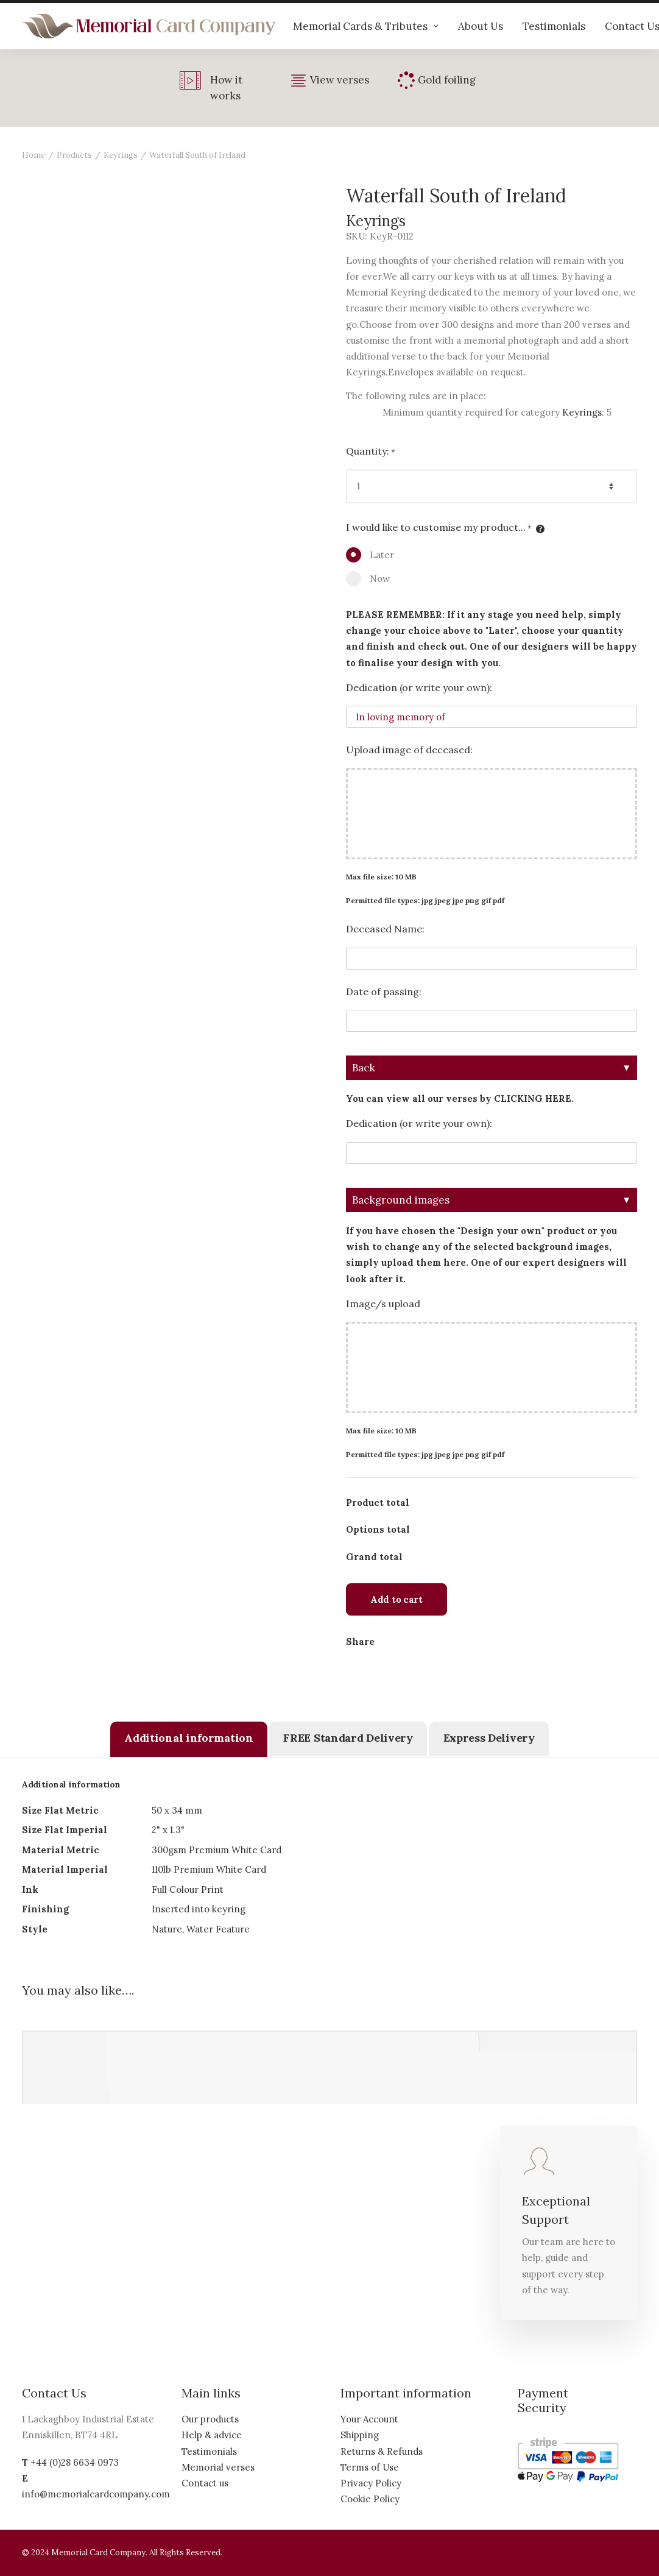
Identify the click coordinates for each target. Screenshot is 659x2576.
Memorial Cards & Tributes (366, 26)
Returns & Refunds (381, 2451)
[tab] (188, 1739)
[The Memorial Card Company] (149, 26)
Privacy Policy (370, 2483)
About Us (480, 26)
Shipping (359, 2435)
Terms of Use (369, 2467)
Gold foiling (447, 80)
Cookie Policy (370, 2499)
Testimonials (554, 26)
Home (33, 155)
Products (74, 155)
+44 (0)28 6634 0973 (74, 2462)
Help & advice (211, 2435)
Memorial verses (218, 2467)
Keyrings (121, 155)
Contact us (204, 2483)
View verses (339, 80)
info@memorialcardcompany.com (96, 2494)
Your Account (369, 2419)
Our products (210, 2419)
